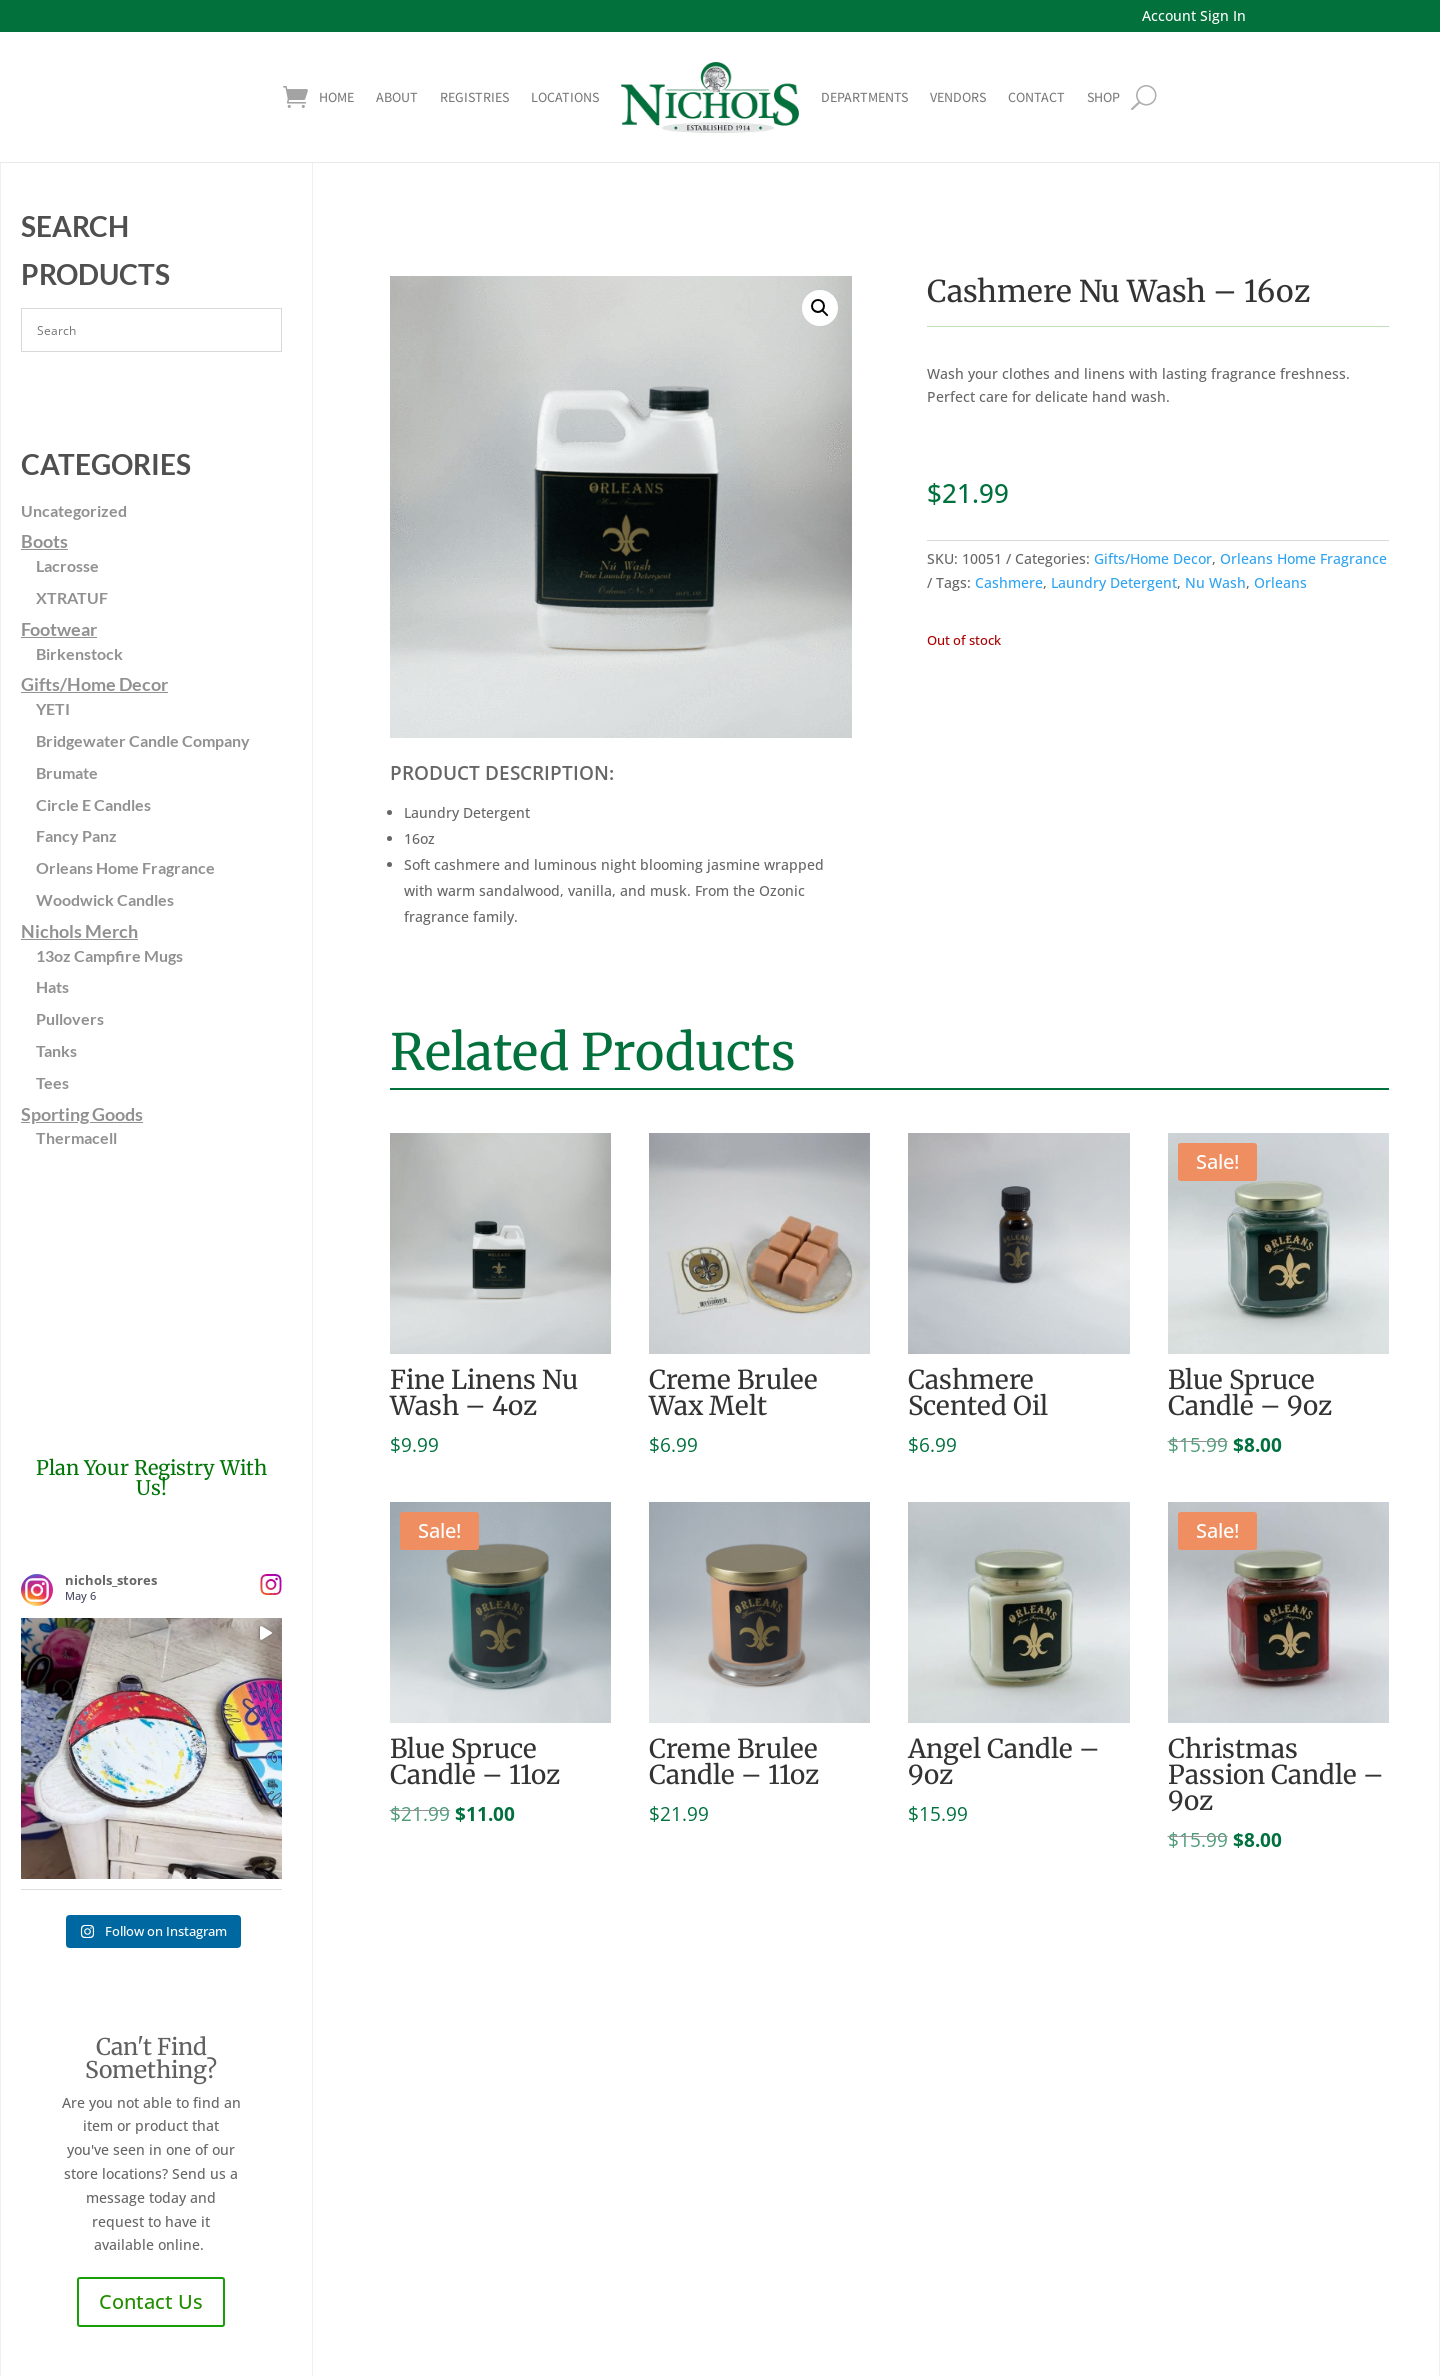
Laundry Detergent (1114, 582)
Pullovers (70, 1018)
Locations (565, 97)
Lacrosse (67, 565)
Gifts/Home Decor (94, 684)
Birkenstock (79, 653)
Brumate (67, 772)
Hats (52, 986)
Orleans (1280, 582)
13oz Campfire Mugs (109, 955)
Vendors (958, 97)
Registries (474, 97)
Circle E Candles (93, 804)
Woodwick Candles (105, 899)
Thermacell (76, 1137)
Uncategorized (74, 510)
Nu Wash (1215, 582)
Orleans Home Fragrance (125, 867)
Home (336, 97)
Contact (1036, 97)
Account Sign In (1194, 15)
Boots (44, 541)
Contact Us (151, 2301)
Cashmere (1009, 582)
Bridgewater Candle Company (143, 740)
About (397, 97)
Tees (52, 1082)
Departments (864, 97)
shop (1103, 97)
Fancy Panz (76, 835)
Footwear (59, 629)
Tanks (56, 1050)
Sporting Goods (82, 1114)
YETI (53, 708)
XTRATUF (72, 597)
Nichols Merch (79, 931)
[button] (820, 308)
